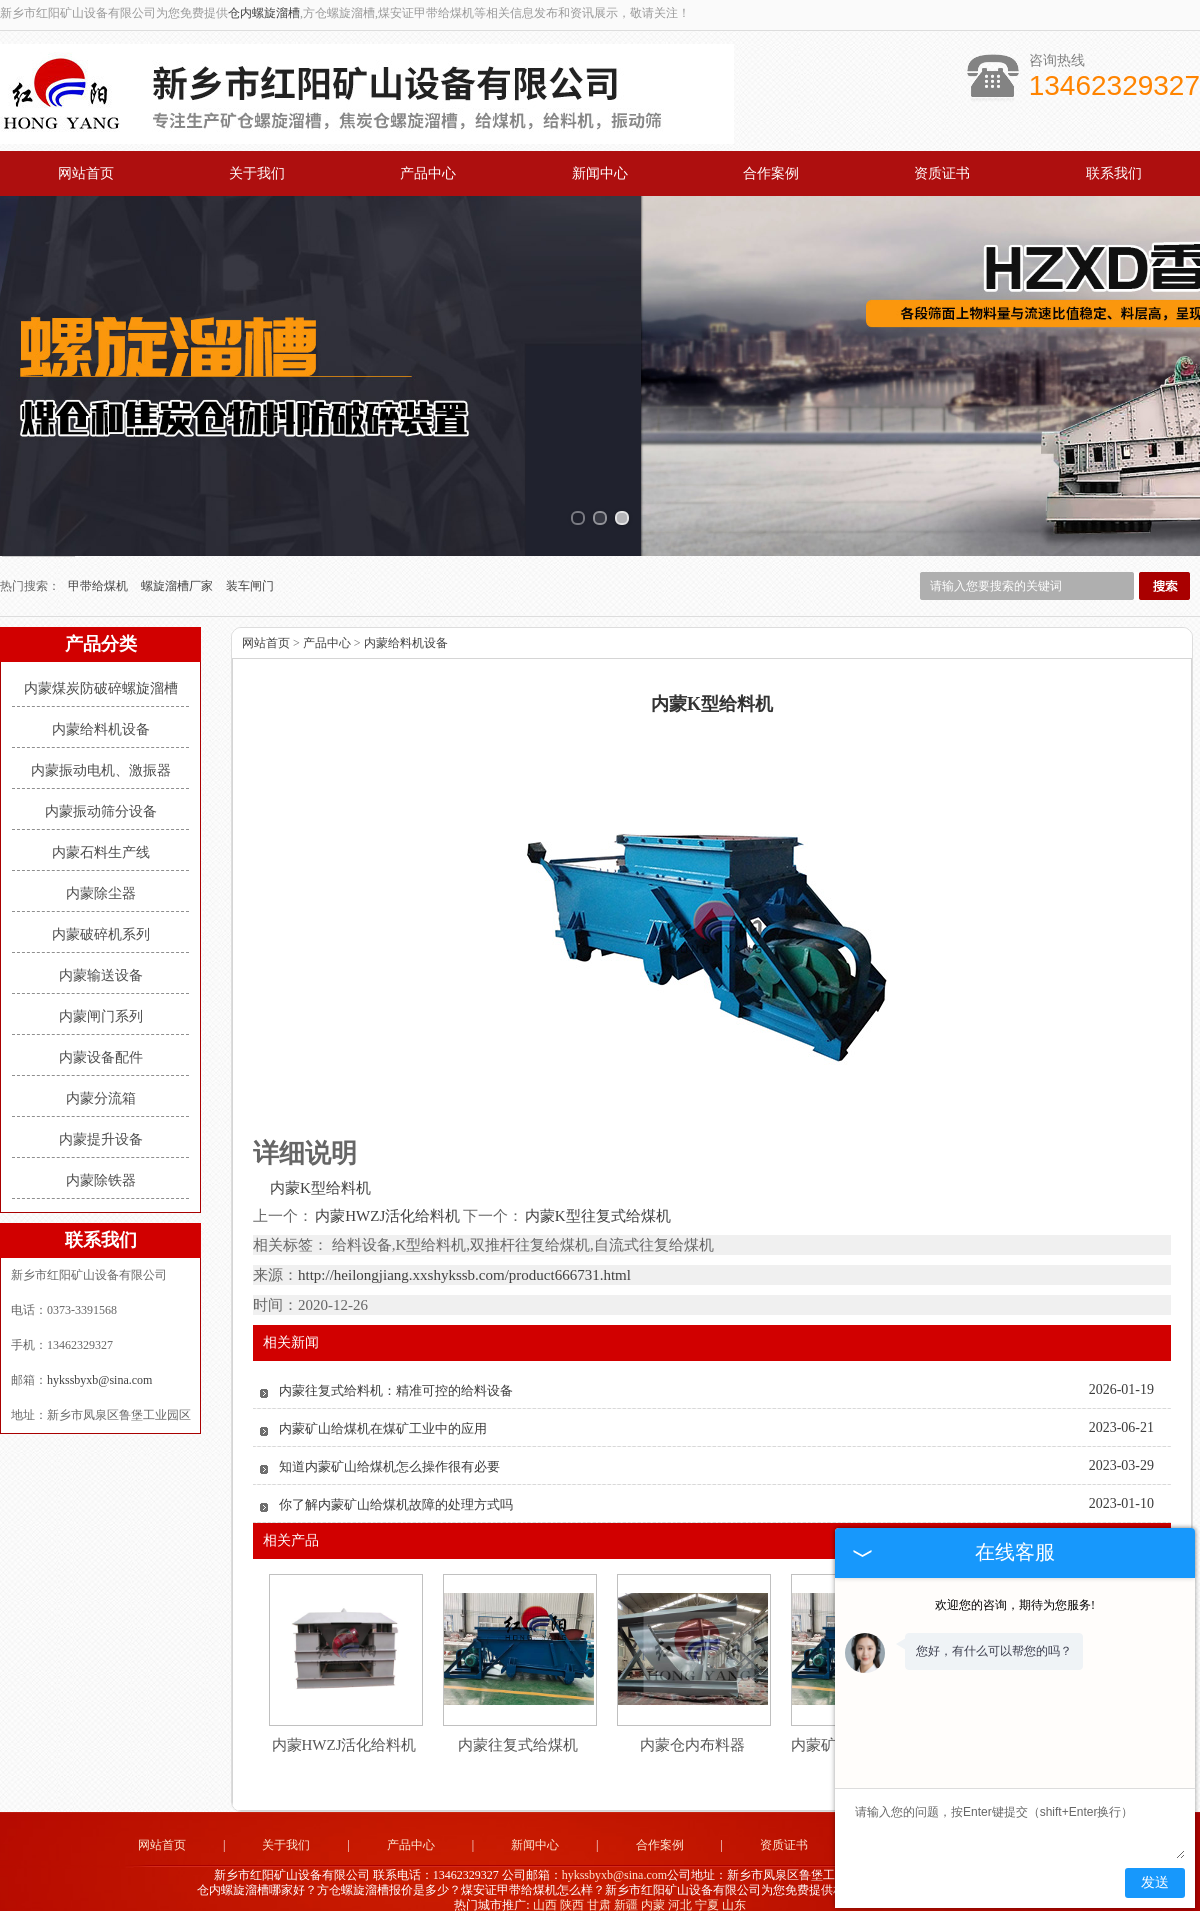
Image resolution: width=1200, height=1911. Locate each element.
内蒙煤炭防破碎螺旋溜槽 (101, 672)
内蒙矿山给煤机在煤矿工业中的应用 (383, 1413)
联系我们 (1114, 173)
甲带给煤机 (99, 570)
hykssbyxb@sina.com (99, 1364)
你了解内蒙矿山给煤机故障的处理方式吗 (396, 1489)
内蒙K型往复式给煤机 (597, 1200)
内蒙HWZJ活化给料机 (388, 1200)
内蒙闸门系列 (101, 1000)
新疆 (626, 1889)
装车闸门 (250, 570)
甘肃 (599, 1889)
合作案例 (771, 173)
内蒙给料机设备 (101, 713)
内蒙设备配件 (101, 1041)
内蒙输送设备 (101, 959)
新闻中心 (600, 173)
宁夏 (707, 1889)
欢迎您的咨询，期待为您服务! (1015, 1605)
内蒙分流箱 (101, 1082)
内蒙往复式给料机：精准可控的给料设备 (396, 1375)
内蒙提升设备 (101, 1123)
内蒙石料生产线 (101, 836)
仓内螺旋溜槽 (264, 13)
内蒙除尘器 (101, 877)
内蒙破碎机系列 (101, 918)
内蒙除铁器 (101, 1164)
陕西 (572, 1889)
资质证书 (942, 173)
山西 (545, 1889)
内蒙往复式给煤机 (518, 1730)
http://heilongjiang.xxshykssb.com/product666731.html (464, 1260)
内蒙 (653, 1889)
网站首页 (86, 173)
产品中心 (428, 173)
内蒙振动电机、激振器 (101, 754)
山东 (734, 1889)
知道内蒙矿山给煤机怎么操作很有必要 (389, 1451)
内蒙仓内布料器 (692, 1730)
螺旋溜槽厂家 (178, 570)
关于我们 (257, 173)
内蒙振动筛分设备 (101, 795)
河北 (680, 1889)
